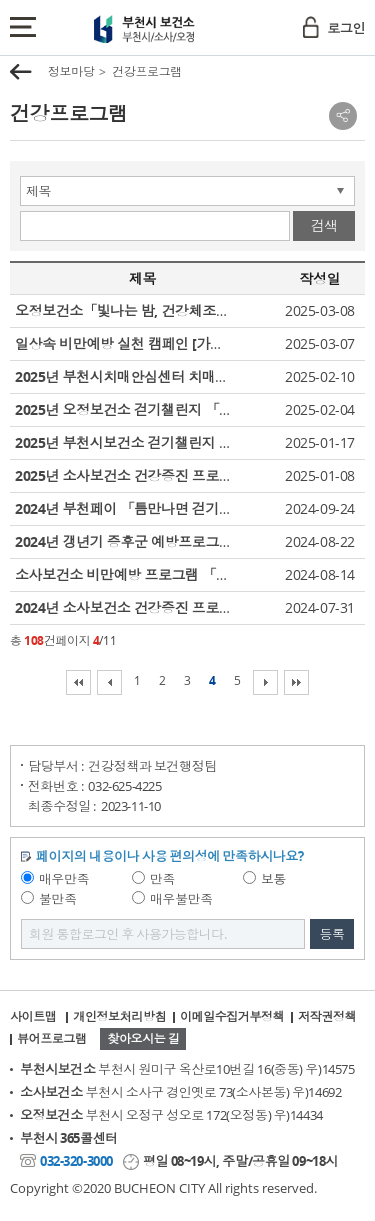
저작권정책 (327, 1016)
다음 (265, 682)
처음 (78, 682)
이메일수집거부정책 (232, 1016)
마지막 (296, 682)
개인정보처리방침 (119, 1016)
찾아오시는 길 (143, 1038)
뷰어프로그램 (51, 1038)
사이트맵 (33, 1016)
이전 (109, 682)
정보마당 (71, 71)
